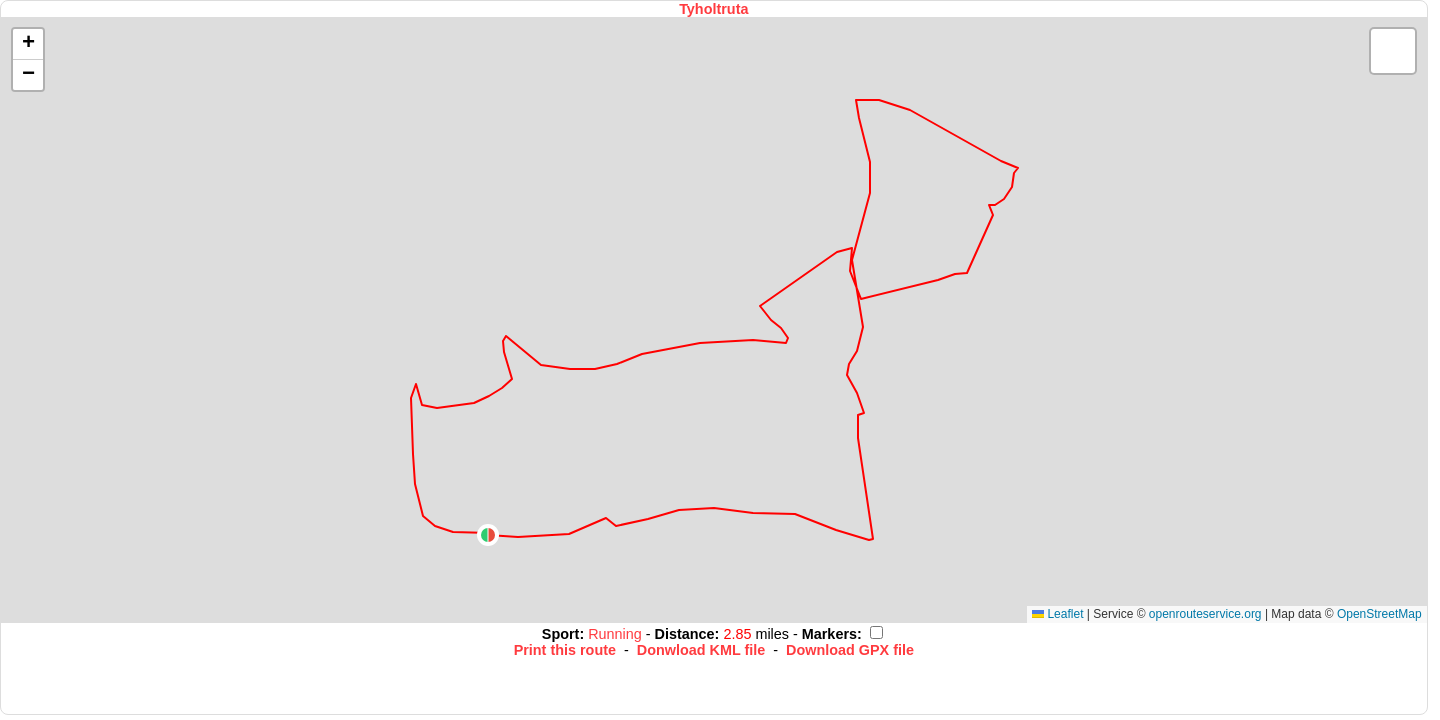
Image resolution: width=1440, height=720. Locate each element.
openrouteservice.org (1205, 614)
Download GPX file (850, 650)
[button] (488, 535)
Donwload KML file (701, 650)
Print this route (565, 650)
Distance (685, 634)
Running (617, 634)
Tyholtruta (713, 9)
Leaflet (1057, 614)
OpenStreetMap (1379, 614)
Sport (561, 634)
